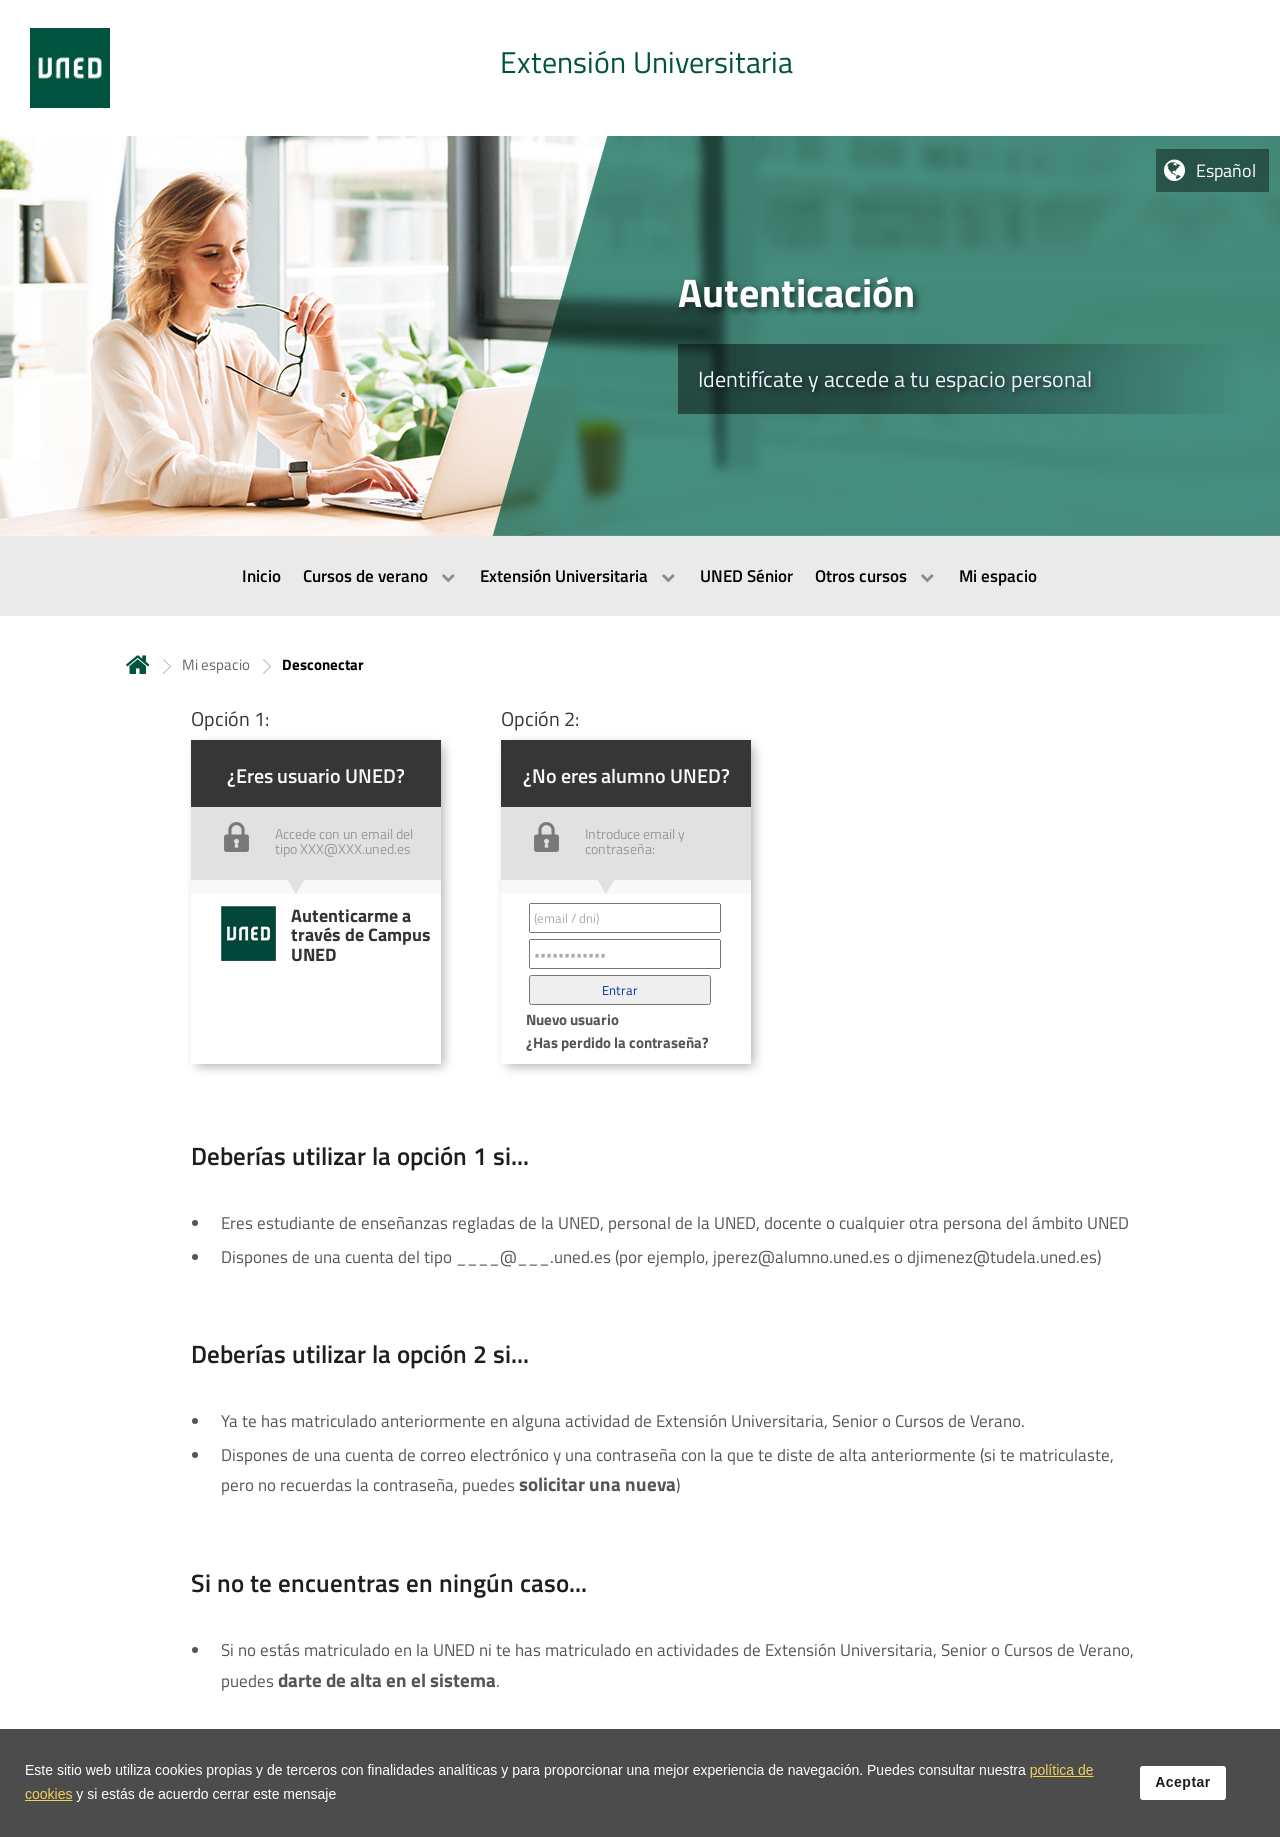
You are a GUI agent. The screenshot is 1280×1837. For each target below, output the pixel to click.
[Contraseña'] (625, 954)
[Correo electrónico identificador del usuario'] (625, 918)
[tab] (640, 68)
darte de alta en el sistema (387, 1680)
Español (1226, 170)
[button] (620, 990)
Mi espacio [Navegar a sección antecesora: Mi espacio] (216, 664)
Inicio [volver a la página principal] (138, 664)
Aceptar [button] (1183, 1793)
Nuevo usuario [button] (572, 1019)
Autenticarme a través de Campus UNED (361, 935)
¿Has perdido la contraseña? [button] (617, 1042)
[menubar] (640, 576)
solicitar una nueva (597, 1484)
